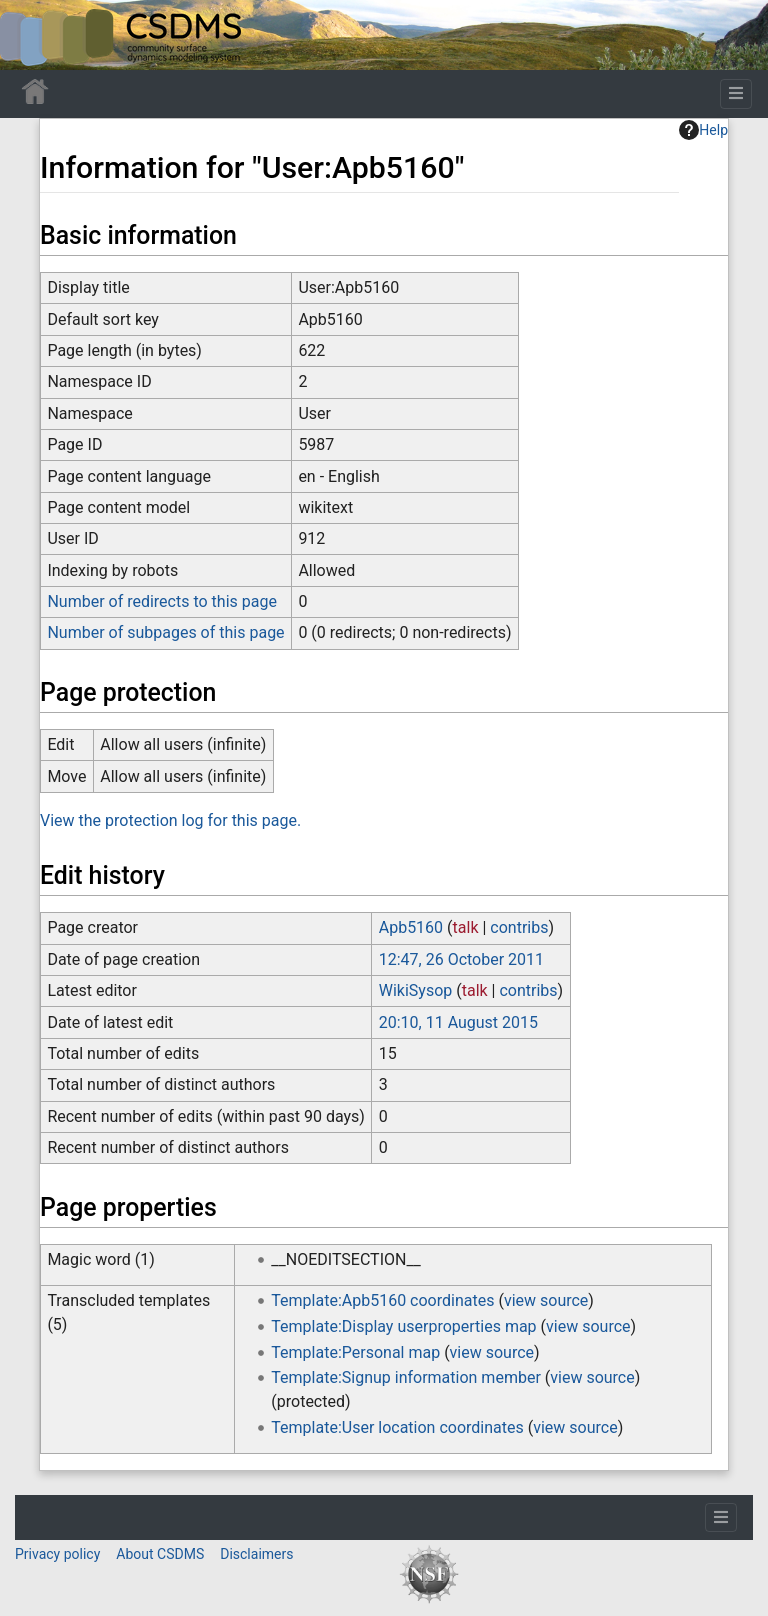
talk (466, 927)
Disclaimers (256, 1554)
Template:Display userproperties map (403, 1326)
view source (546, 1300)
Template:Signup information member (406, 1377)
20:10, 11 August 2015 (458, 1022)
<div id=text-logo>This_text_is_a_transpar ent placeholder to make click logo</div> (32, 35)
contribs (519, 927)
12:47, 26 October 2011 (461, 959)
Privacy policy (57, 1554)
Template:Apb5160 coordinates (382, 1300)
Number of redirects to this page (162, 601)
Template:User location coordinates (397, 1427)
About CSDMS (160, 1554)
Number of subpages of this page (165, 632)
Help (703, 130)
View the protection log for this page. (170, 820)
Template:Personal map (355, 1352)
